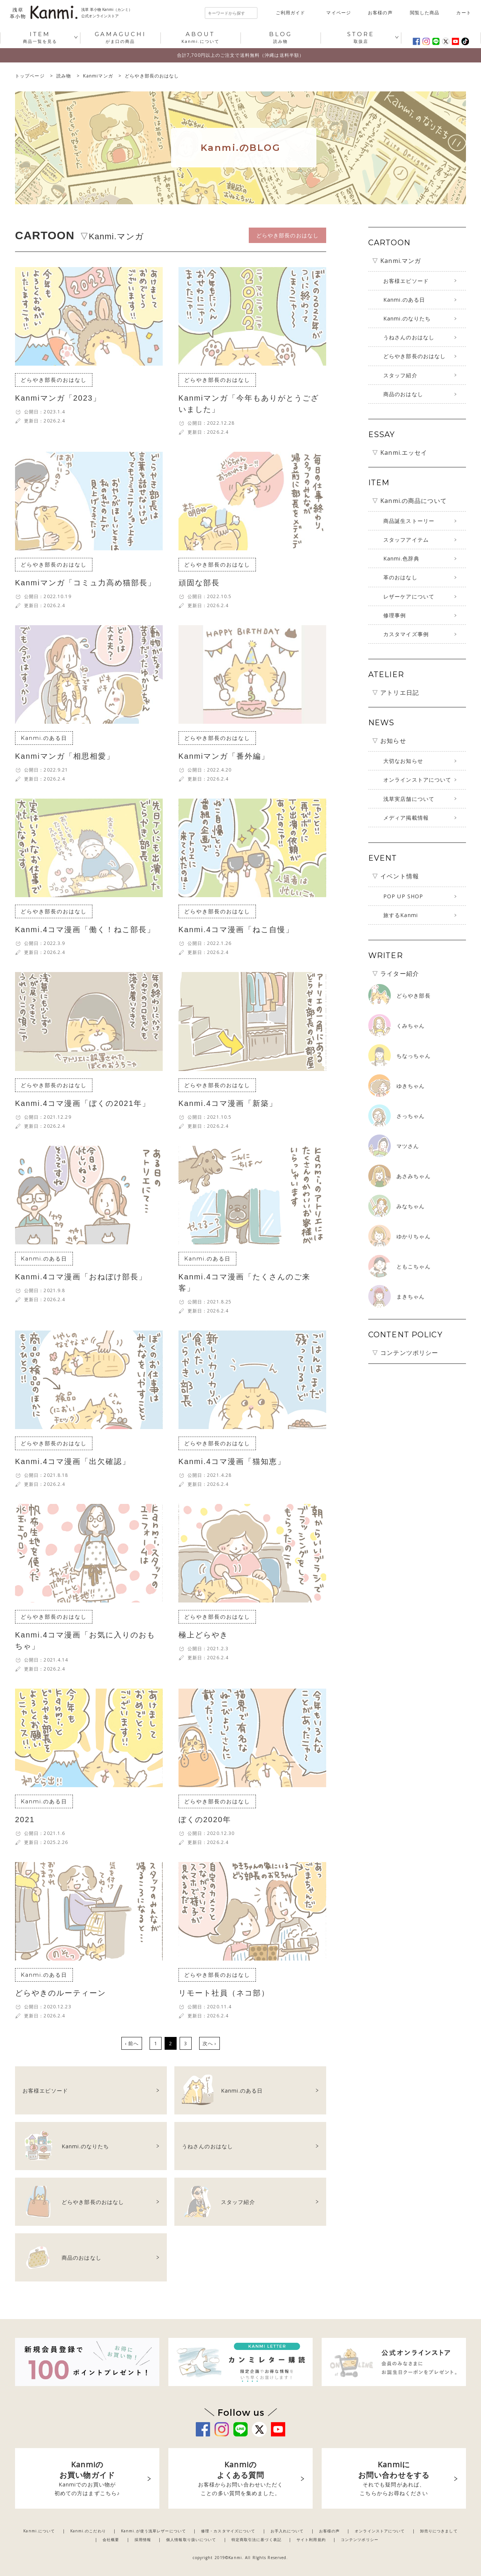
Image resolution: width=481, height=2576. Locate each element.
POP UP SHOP (403, 896)
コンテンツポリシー (359, 2539)
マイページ (338, 12)
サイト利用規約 (311, 2539)
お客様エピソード (406, 280)
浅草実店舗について (408, 798)
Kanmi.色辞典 (401, 558)
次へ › (209, 2043)
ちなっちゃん (413, 1055)
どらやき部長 (413, 995)
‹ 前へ (132, 2043)
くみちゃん (410, 1025)
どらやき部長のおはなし (414, 356)
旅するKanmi (400, 915)
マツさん (407, 1146)
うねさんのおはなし (408, 337)
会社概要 (111, 2539)
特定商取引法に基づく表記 (256, 2539)
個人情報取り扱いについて (191, 2539)
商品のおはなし (403, 394)
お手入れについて (287, 2530)
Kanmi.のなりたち (407, 318)
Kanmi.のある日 (404, 299)
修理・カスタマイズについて (228, 2530)
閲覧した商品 (425, 12)
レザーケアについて (408, 596)
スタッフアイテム (406, 539)
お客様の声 (380, 12)
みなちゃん (410, 1206)
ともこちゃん (413, 1266)
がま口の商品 (120, 37)
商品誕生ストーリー (408, 520)
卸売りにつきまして (439, 2530)
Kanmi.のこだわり (88, 2530)
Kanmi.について (200, 37)
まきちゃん (410, 1296)
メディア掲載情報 (406, 817)
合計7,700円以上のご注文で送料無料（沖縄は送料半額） (240, 55)
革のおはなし (400, 577)
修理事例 (394, 615)
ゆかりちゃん (413, 1236)
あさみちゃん (413, 1176)
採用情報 (143, 2539)
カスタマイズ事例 (406, 634)
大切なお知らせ (403, 760)
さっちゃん (410, 1115)
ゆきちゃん (410, 1085)
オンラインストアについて (417, 779)
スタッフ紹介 (400, 375)
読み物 (280, 37)
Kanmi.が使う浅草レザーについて (153, 2530)
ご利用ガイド (291, 12)
